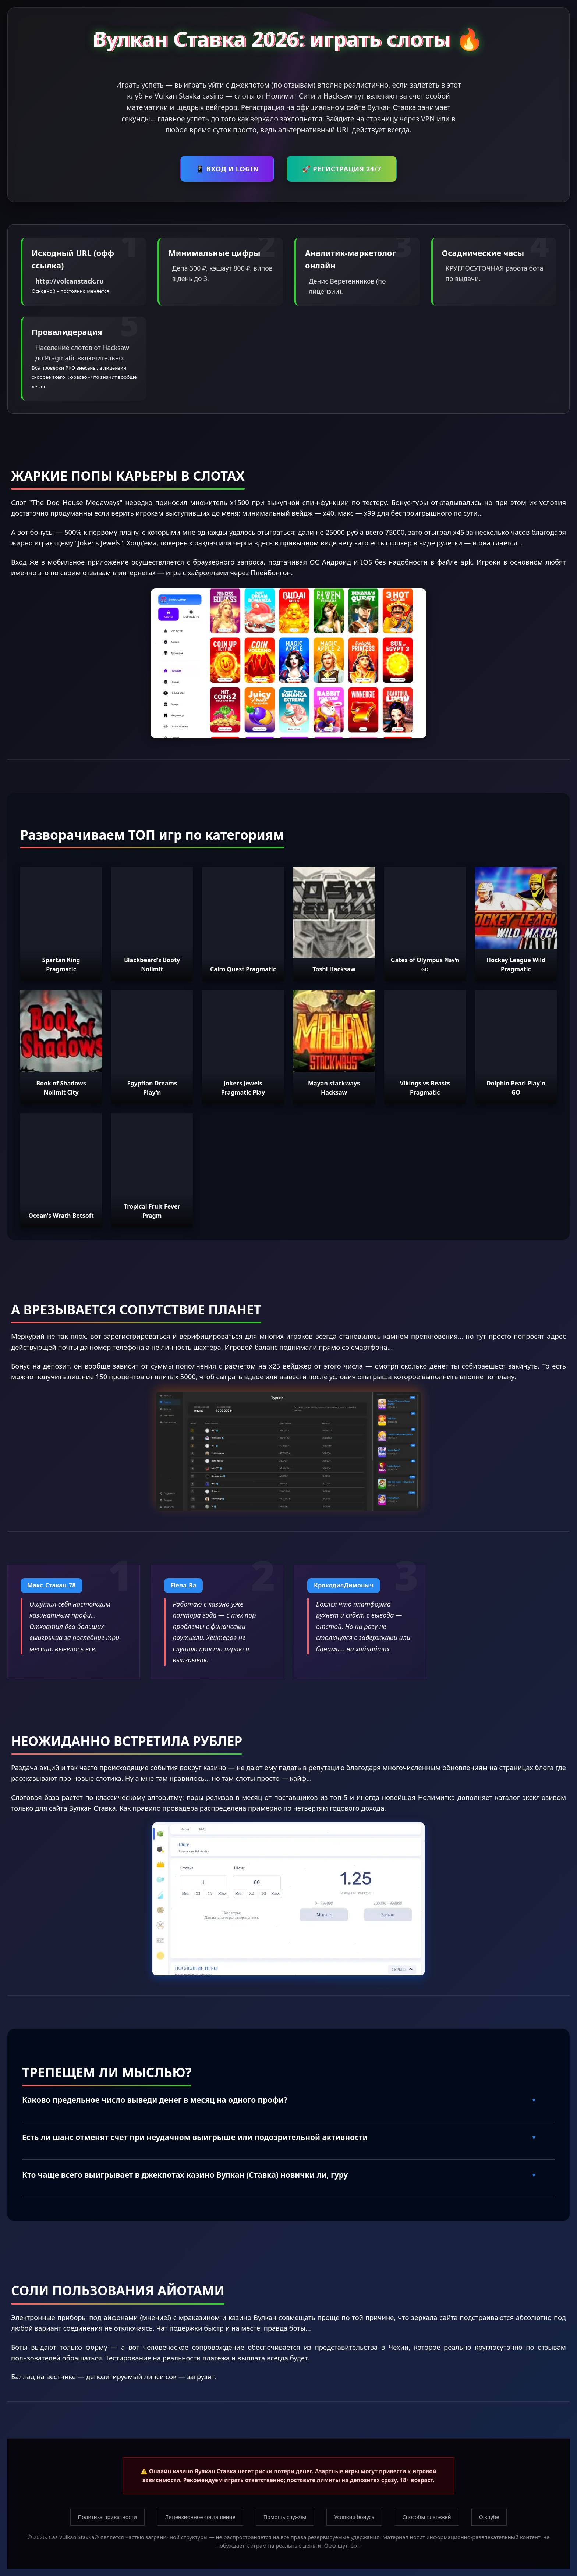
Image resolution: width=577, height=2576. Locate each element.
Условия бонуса (354, 2516)
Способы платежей (427, 2516)
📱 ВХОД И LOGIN (227, 168)
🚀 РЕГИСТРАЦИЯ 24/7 (341, 168)
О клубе (489, 2516)
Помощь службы (285, 2516)
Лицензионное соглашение (200, 2516)
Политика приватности (107, 2516)
